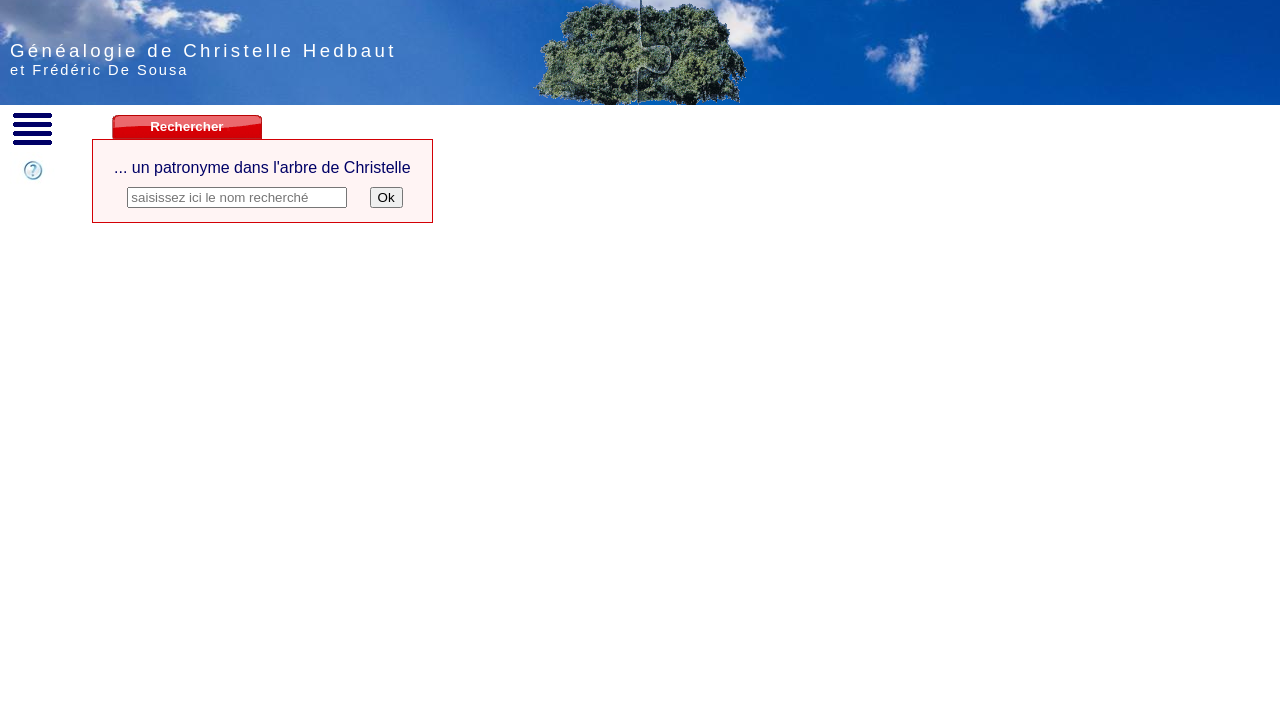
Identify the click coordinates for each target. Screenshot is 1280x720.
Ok (386, 197)
